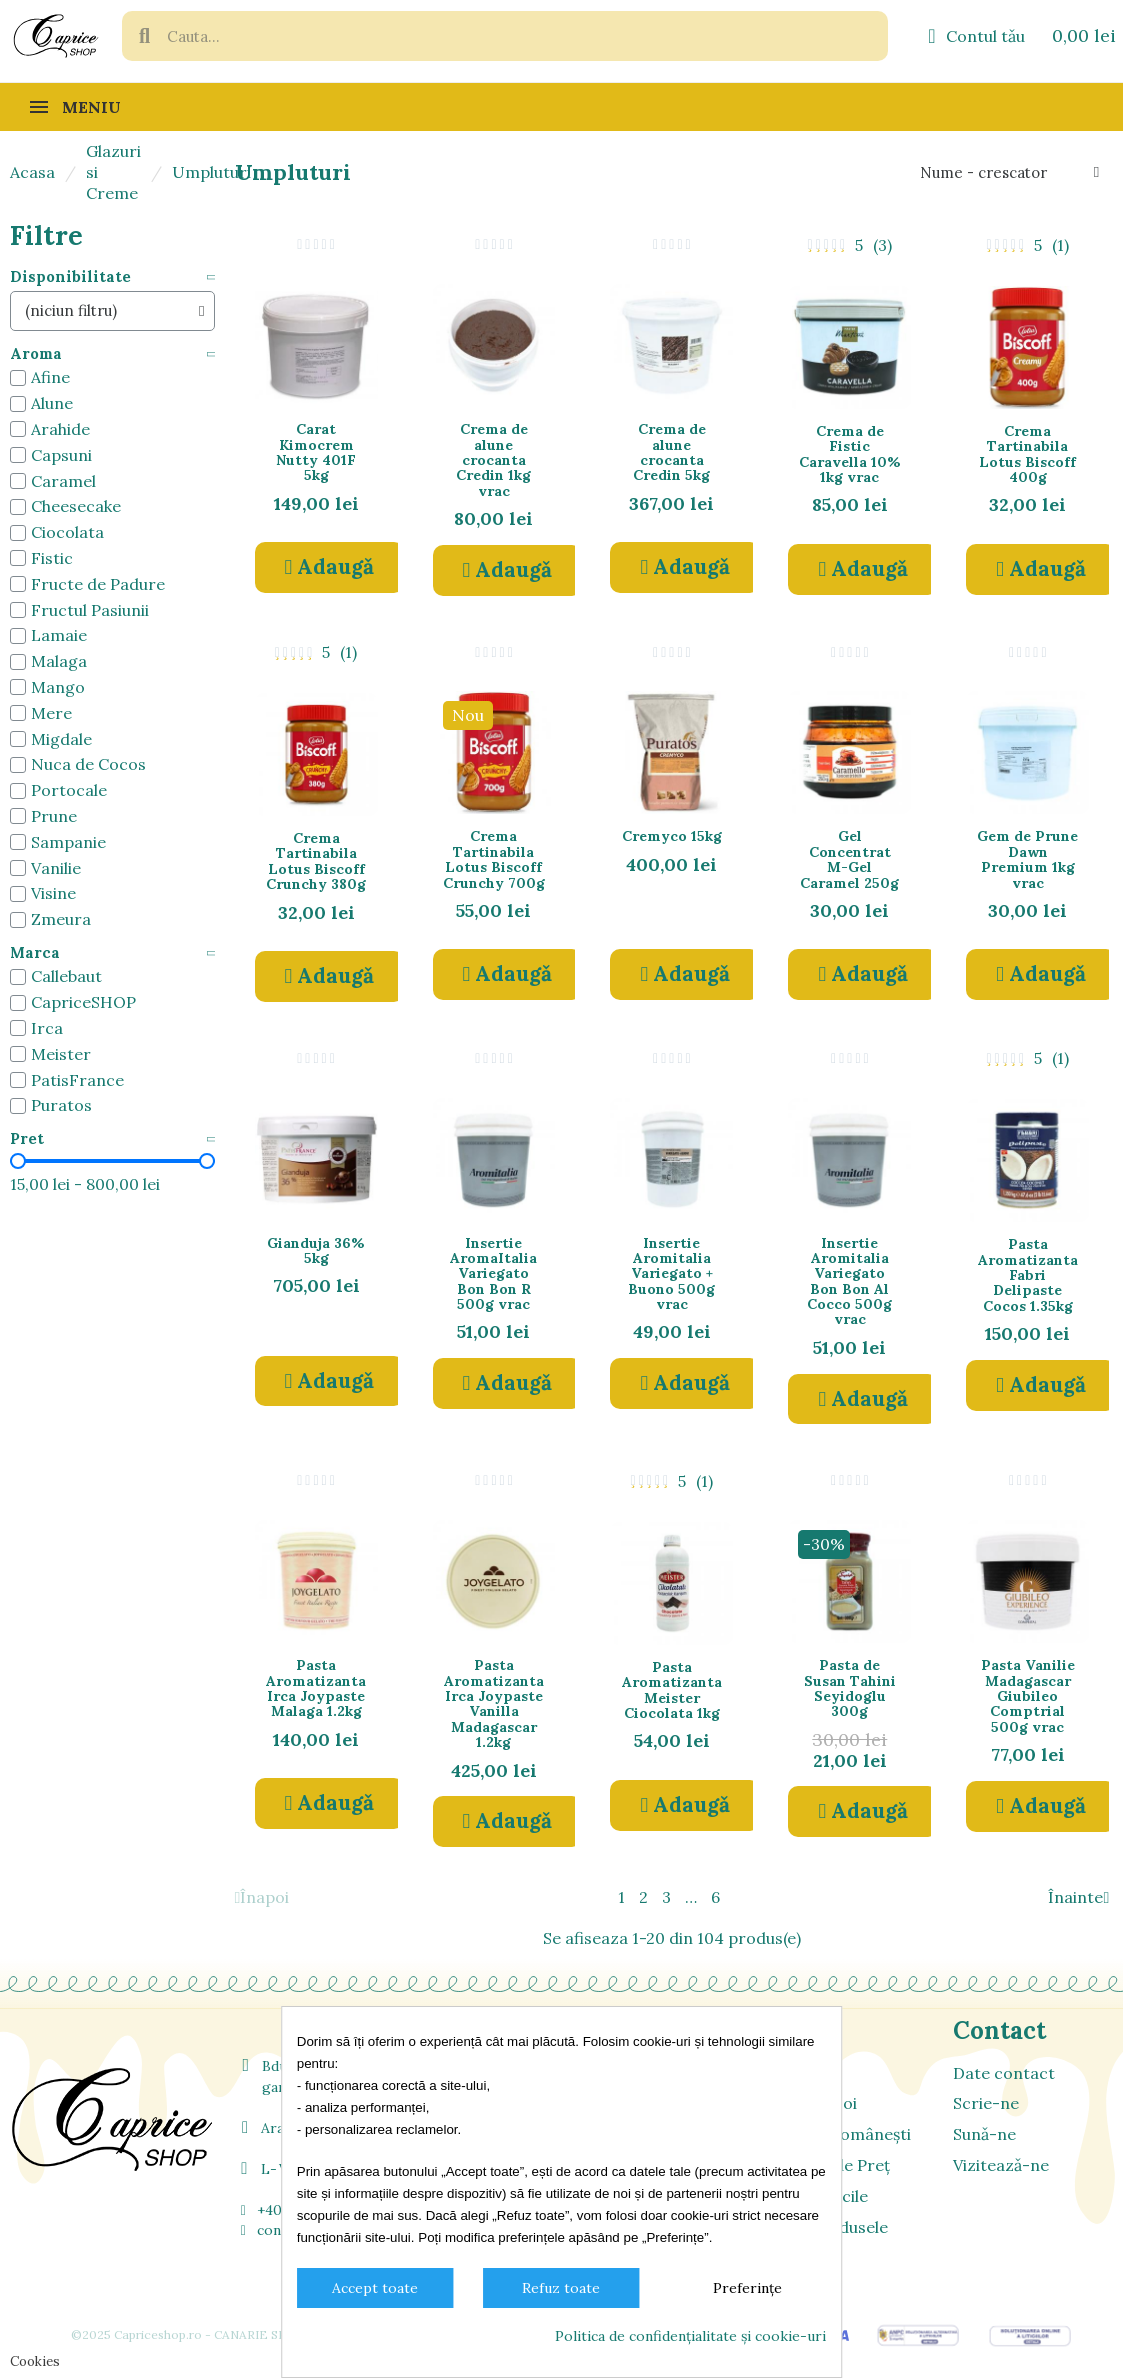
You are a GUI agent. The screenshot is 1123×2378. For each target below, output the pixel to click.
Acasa (32, 172)
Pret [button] (27, 1139)
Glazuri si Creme (113, 172)
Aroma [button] (36, 354)
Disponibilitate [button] (70, 277)
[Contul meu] (976, 36)
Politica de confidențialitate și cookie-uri (690, 2336)
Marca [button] (35, 953)
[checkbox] (18, 378)
